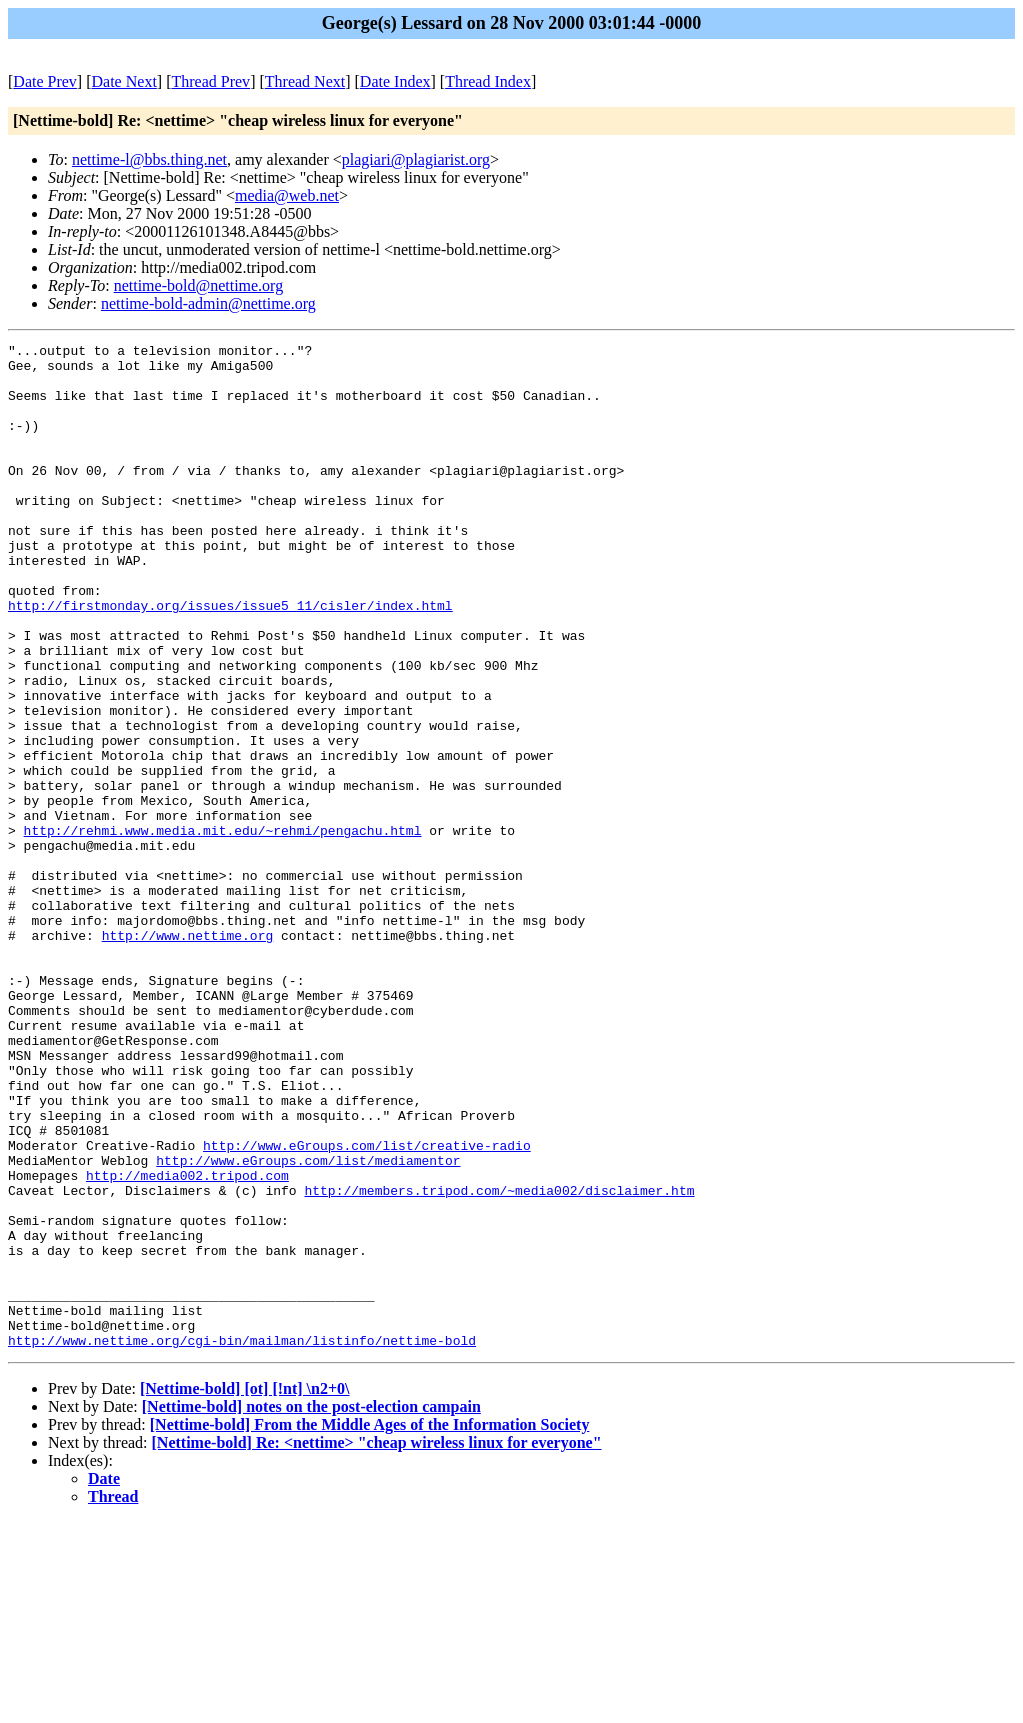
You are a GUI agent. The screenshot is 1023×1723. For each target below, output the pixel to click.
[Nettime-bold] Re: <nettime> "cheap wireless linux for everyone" (377, 1643)
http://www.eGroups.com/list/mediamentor (308, 1325)
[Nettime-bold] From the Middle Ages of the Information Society (370, 1625)
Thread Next (305, 81)
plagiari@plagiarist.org (416, 159)
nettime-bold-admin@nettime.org (208, 303)
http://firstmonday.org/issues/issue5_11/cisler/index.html (230, 659)
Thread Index (488, 81)
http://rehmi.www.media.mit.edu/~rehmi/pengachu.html (223, 929)
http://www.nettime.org (188, 1055)
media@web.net (287, 195)
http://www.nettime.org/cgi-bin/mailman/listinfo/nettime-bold (242, 1541)
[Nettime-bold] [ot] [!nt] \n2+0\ (245, 1589)
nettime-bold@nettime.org (199, 285)
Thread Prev (210, 81)
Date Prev (45, 81)
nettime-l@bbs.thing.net (149, 159)
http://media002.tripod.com (187, 1343)
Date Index (395, 81)
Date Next (124, 81)
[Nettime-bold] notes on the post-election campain (311, 1607)
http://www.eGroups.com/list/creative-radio (367, 1307)
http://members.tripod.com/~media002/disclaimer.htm (499, 1361)
